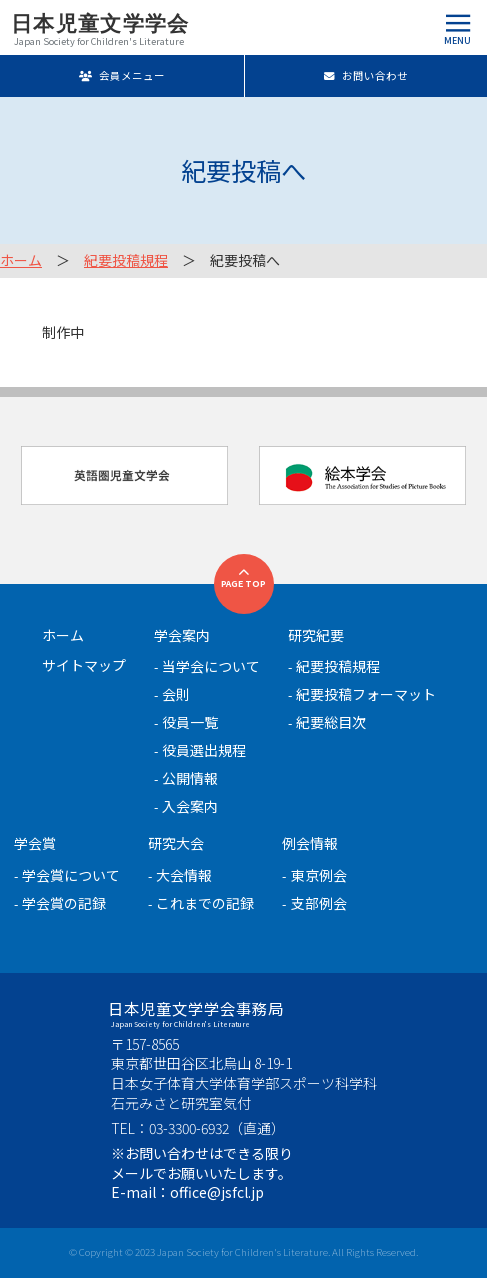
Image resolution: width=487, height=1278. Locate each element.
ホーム (21, 260)
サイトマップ (84, 665)
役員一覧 (190, 722)
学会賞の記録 (64, 903)
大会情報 (184, 875)
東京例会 (319, 875)
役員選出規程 (204, 750)
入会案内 (190, 806)
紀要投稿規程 (126, 260)
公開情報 (190, 778)
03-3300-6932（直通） (217, 1128)
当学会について (211, 666)
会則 (176, 694)
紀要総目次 (331, 722)
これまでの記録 (205, 903)
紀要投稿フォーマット (366, 694)
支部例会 (319, 903)
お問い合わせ (365, 75)
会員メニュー (121, 75)
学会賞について (71, 875)
